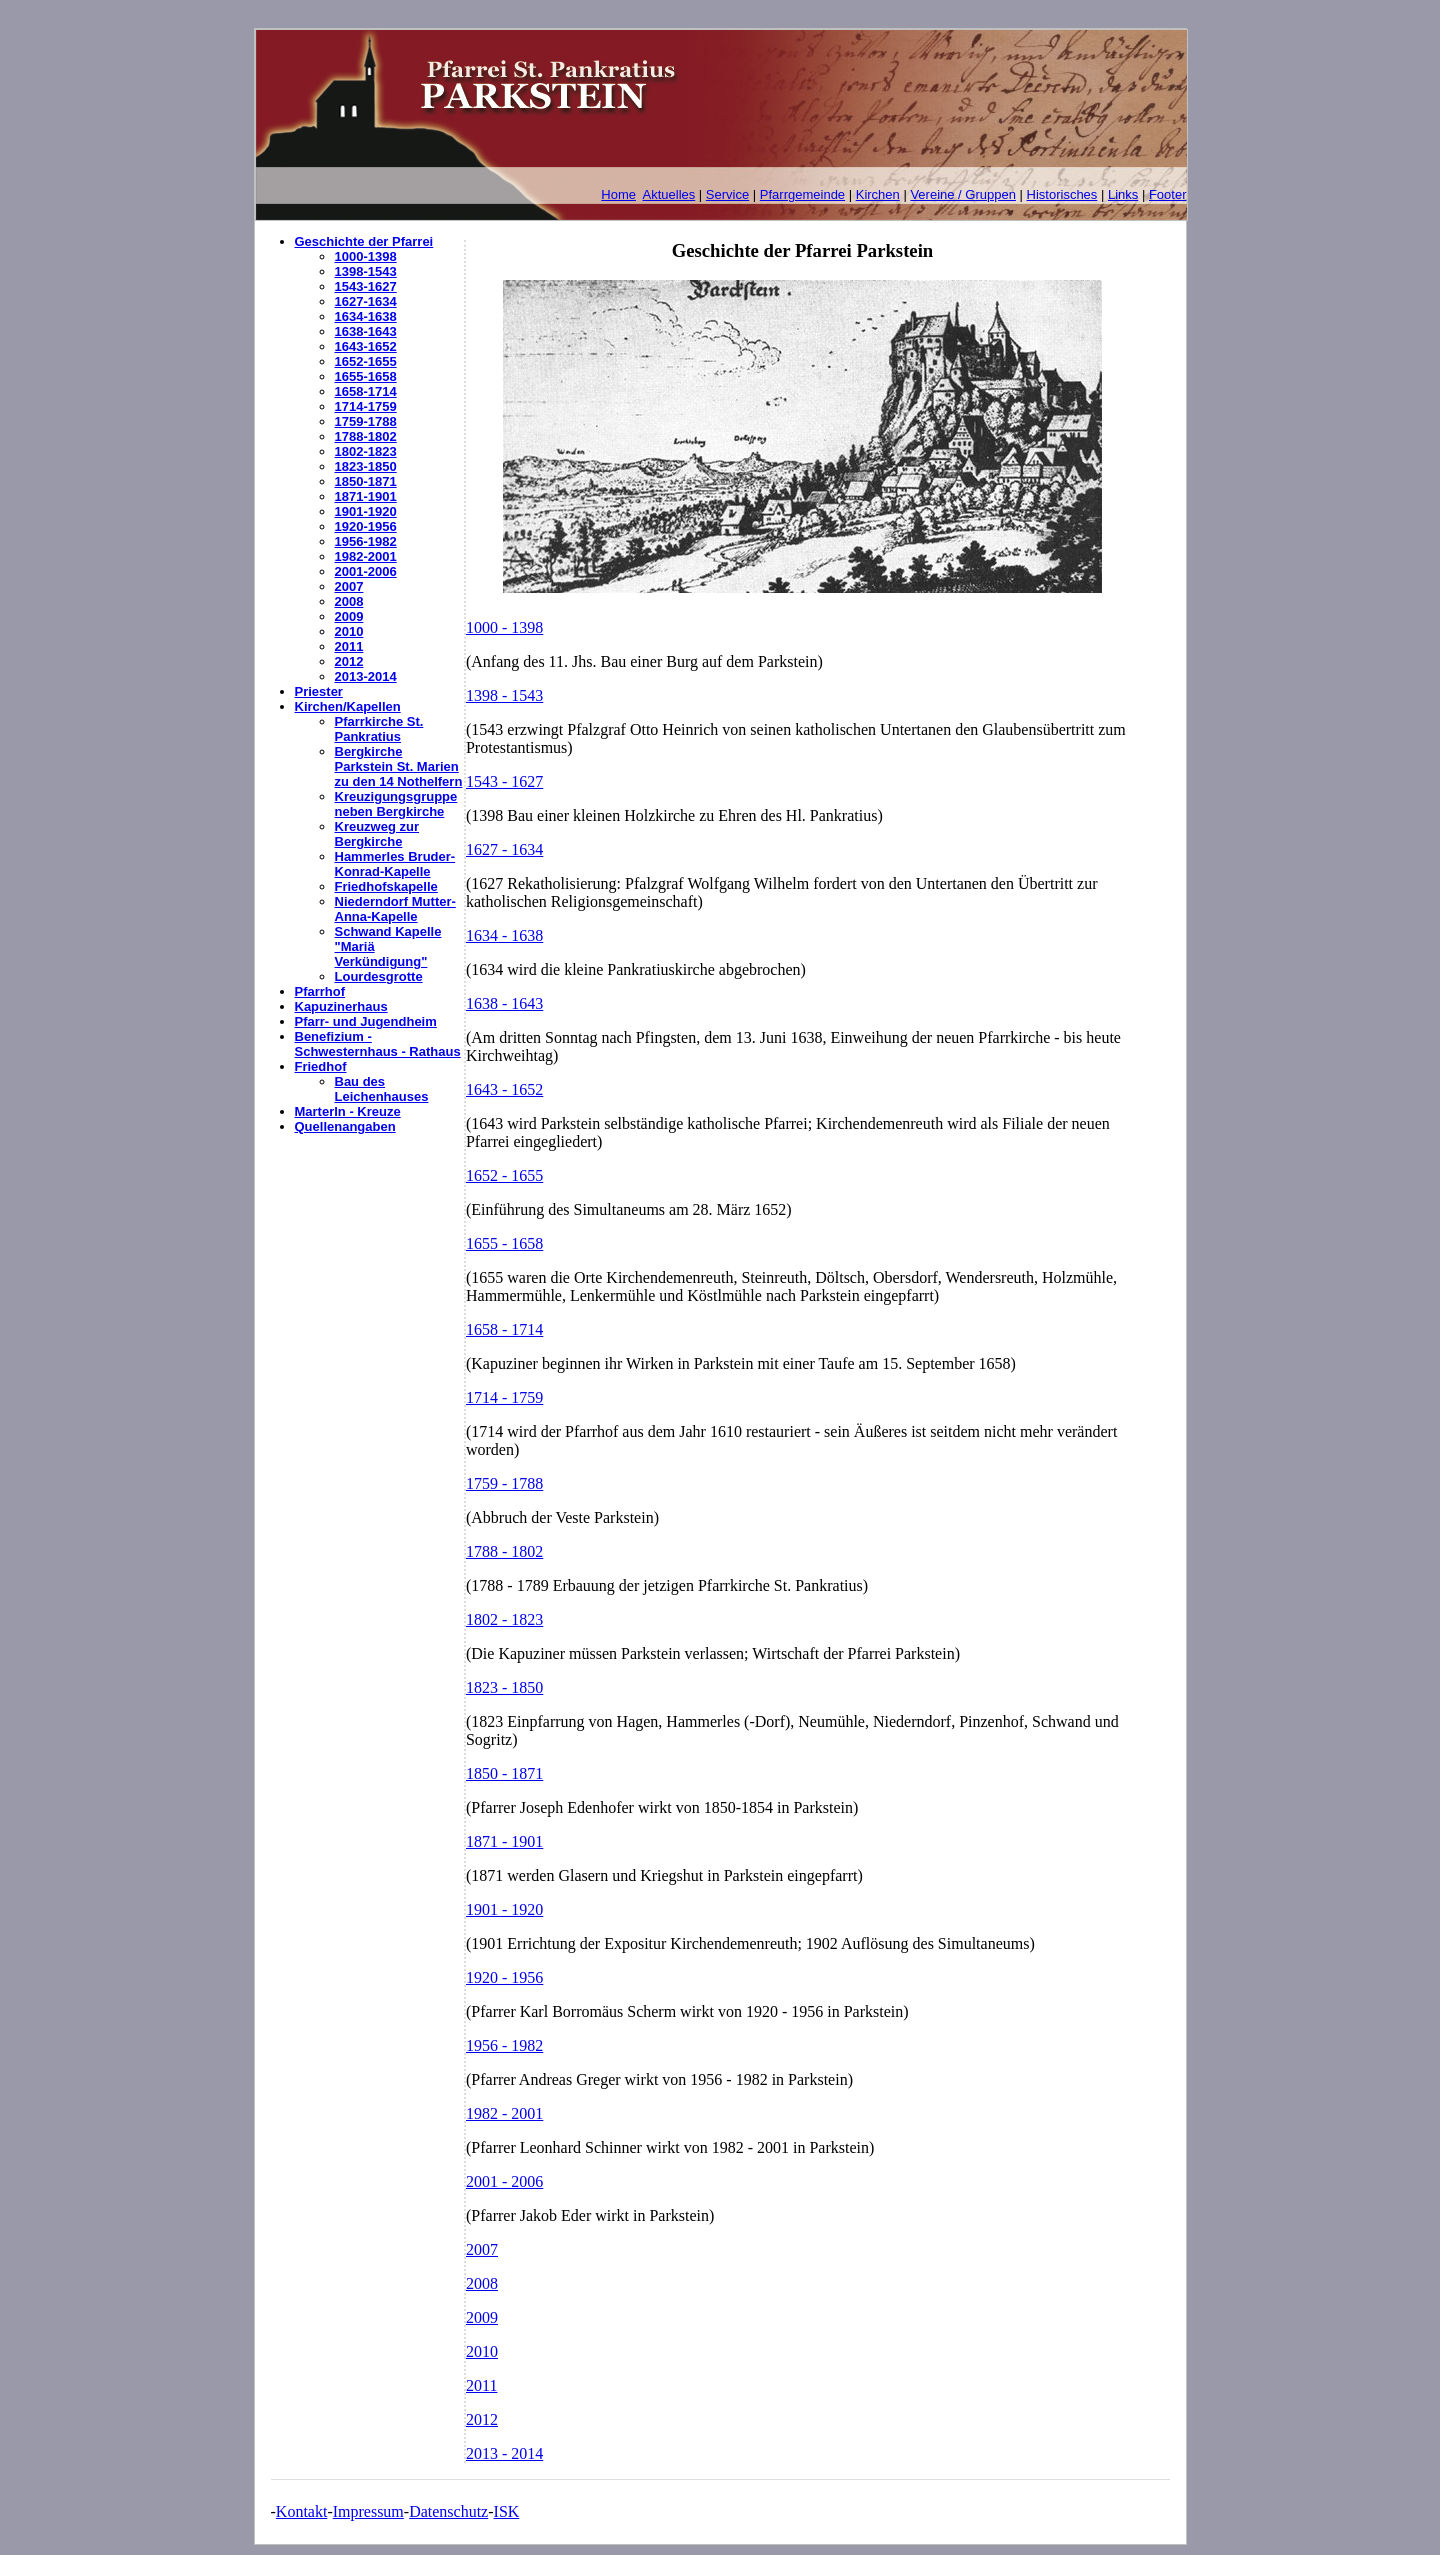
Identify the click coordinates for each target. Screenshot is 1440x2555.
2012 (349, 661)
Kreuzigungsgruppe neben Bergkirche (396, 804)
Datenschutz (448, 2511)
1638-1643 (366, 331)
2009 (349, 616)
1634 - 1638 (504, 935)
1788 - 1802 (504, 1551)
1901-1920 (366, 511)
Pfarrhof (320, 991)
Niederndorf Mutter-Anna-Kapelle (395, 909)
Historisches (1062, 194)
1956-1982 (366, 541)
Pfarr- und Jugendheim (366, 1021)
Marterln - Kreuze (348, 1111)
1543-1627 (366, 286)
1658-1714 (366, 391)
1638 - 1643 (504, 1003)
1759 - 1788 (504, 1483)
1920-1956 (366, 526)
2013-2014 (366, 676)
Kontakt (302, 2511)
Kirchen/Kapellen (348, 706)
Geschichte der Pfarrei (364, 241)
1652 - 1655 (504, 1175)
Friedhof (321, 1066)
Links (1123, 194)
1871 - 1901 (504, 1841)
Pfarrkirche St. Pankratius (379, 729)
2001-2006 (366, 571)
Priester (319, 691)
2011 (349, 646)
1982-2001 (366, 556)
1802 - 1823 (504, 1619)
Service (727, 194)
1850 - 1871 (504, 1773)
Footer (1168, 194)
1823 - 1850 (504, 1687)
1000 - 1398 (504, 627)
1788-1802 (366, 436)
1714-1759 (366, 406)
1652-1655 (366, 361)
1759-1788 (366, 421)
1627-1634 (366, 301)
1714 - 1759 (504, 1397)
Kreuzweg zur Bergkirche (377, 834)
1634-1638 (366, 316)
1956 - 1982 (504, 2045)
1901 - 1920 (504, 1909)
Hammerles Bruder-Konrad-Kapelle (395, 864)
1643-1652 (366, 346)
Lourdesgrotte (379, 976)
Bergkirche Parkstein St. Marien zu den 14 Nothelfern (399, 766)
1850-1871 (366, 481)
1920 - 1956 (504, 1977)
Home (618, 194)
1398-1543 (366, 271)
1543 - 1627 (504, 781)
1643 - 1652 (504, 1089)
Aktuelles (669, 194)
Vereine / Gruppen (963, 194)
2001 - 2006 (504, 2181)
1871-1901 (366, 496)
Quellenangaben (345, 1126)
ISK (507, 2511)
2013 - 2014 (504, 2453)
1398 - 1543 (504, 695)
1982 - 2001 (504, 2113)
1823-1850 (366, 466)
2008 (349, 601)
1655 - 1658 (504, 1243)
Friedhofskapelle (386, 886)
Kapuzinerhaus (341, 1006)
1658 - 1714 (504, 1329)
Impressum (368, 2511)
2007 (349, 586)
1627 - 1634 (504, 849)
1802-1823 (366, 451)
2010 (349, 631)
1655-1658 (366, 376)
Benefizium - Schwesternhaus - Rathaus (378, 1044)
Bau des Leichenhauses (382, 1089)
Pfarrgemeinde (802, 194)
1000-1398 (366, 256)
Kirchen (878, 194)
